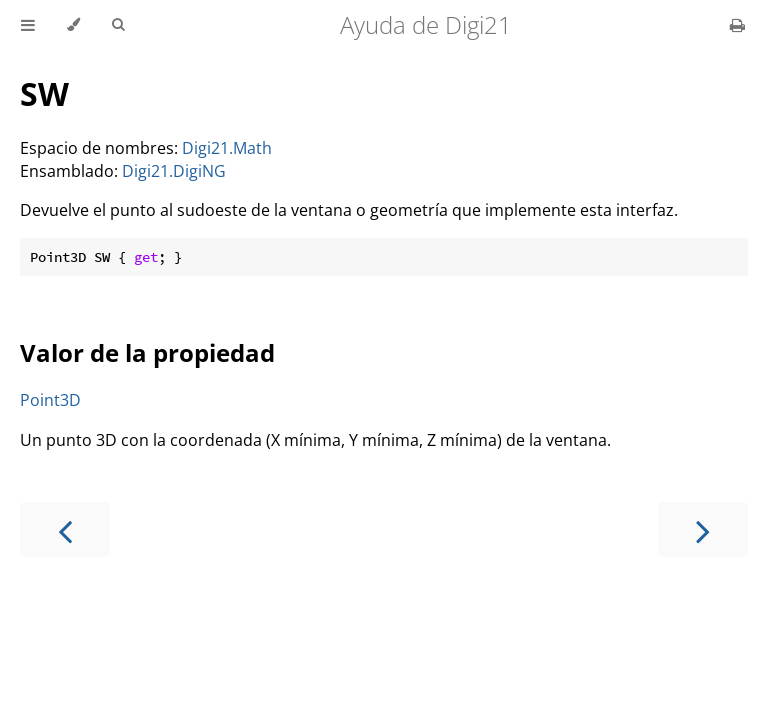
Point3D (50, 400)
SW (44, 93)
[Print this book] (737, 25)
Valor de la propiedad (147, 352)
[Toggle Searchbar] (118, 25)
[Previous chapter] (65, 529)
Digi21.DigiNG (174, 171)
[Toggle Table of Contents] (28, 25)
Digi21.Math (227, 148)
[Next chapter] (703, 529)
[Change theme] (73, 25)
